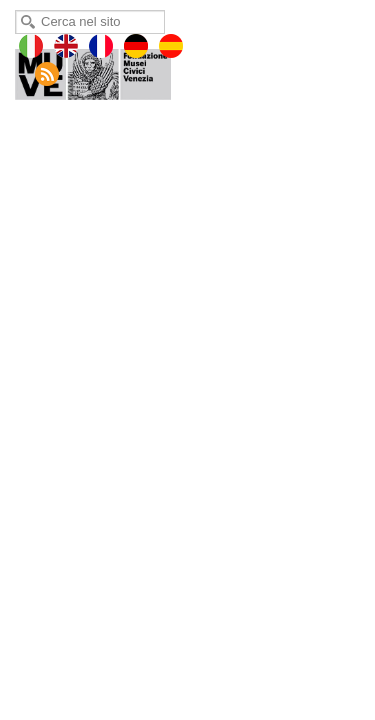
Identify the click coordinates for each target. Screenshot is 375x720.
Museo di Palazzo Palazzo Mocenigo (107, 70)
